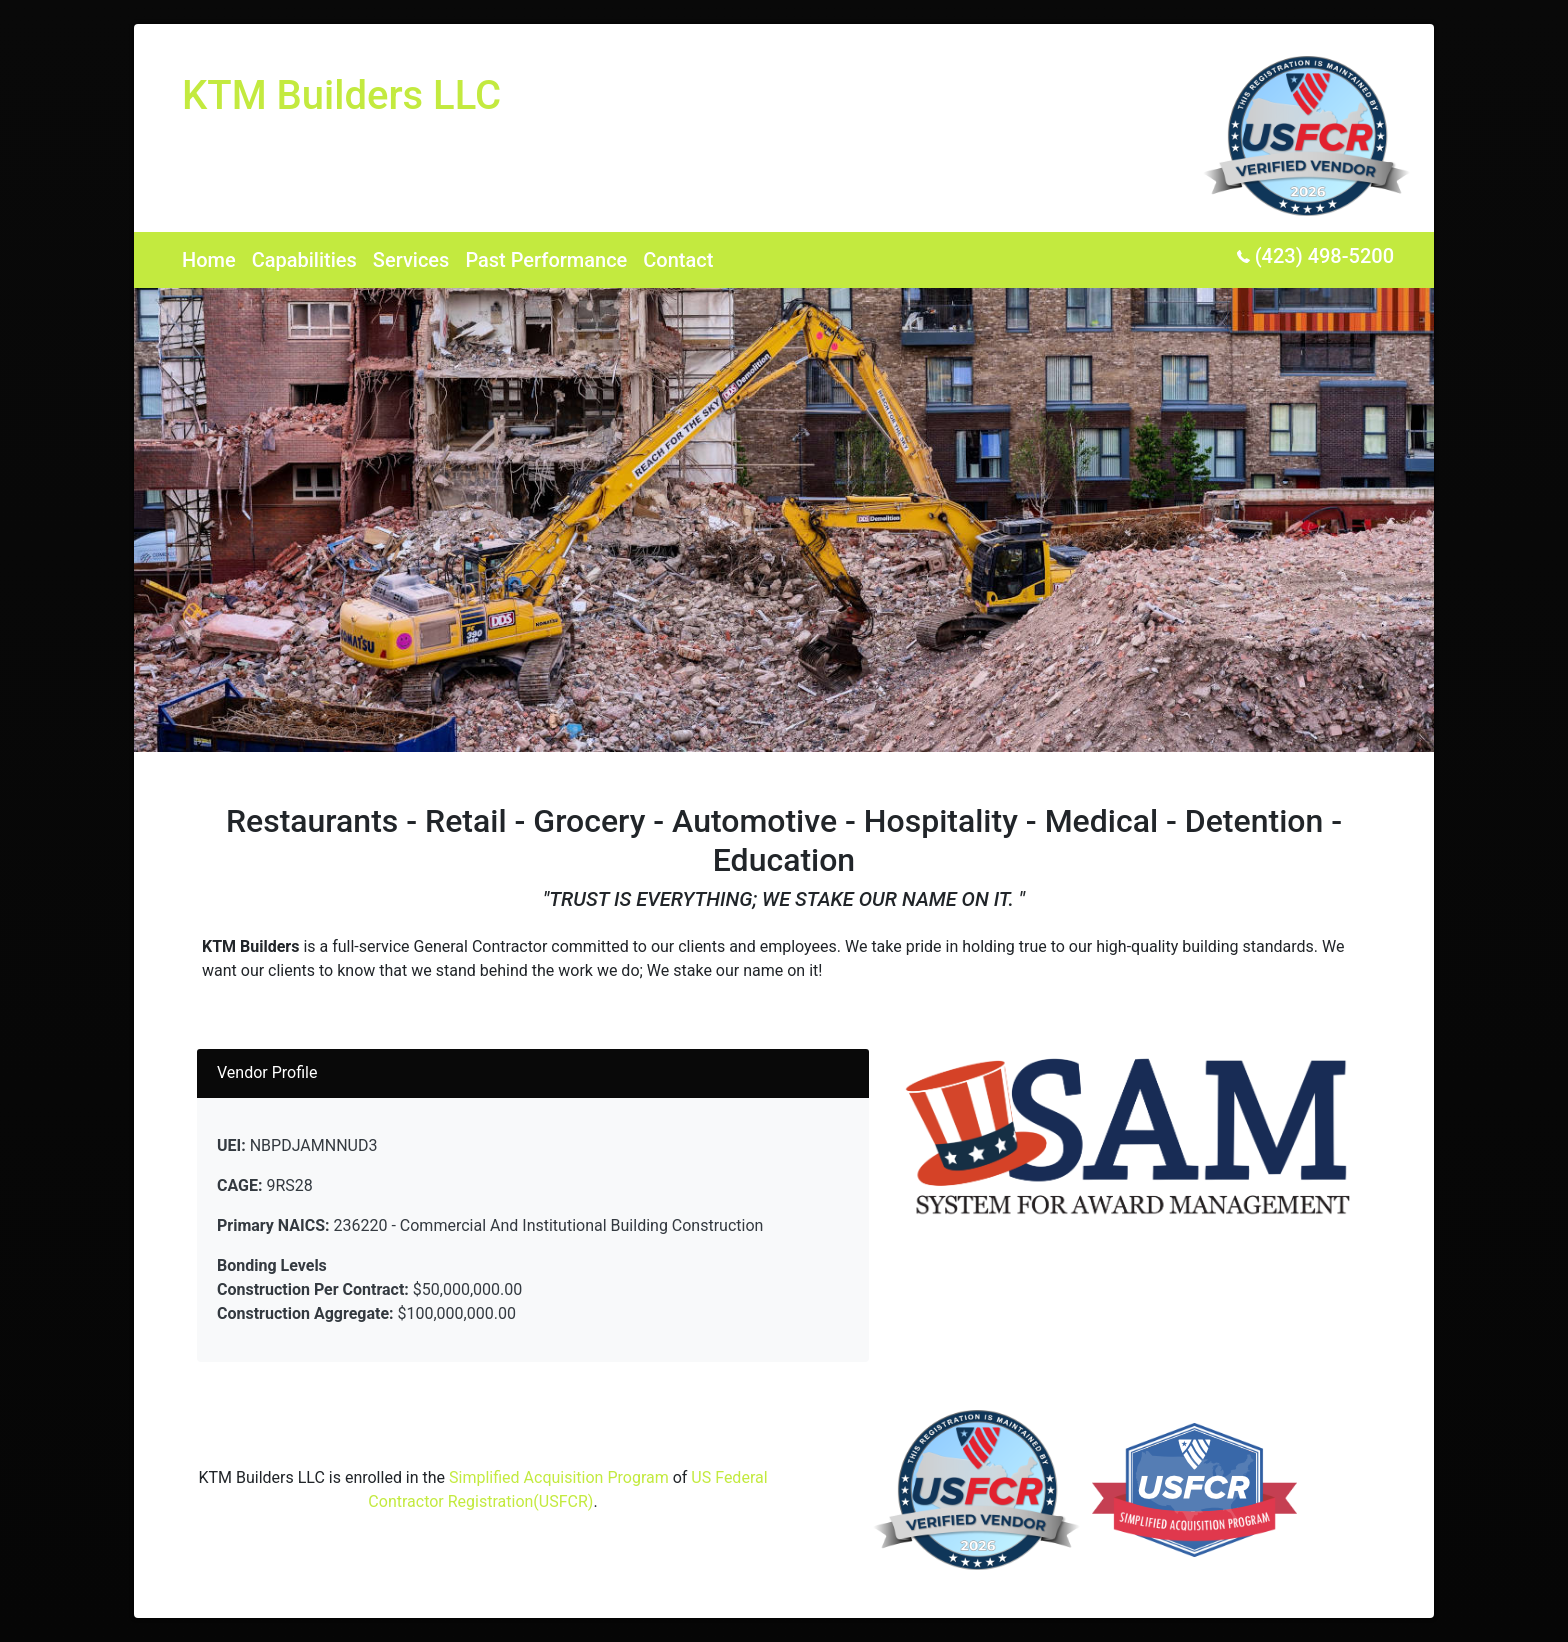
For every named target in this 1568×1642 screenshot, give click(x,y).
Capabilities (304, 260)
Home (209, 260)
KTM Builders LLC (341, 95)
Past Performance (546, 260)
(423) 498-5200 (1315, 256)
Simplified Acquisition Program (559, 1477)
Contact (678, 260)
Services (411, 260)
